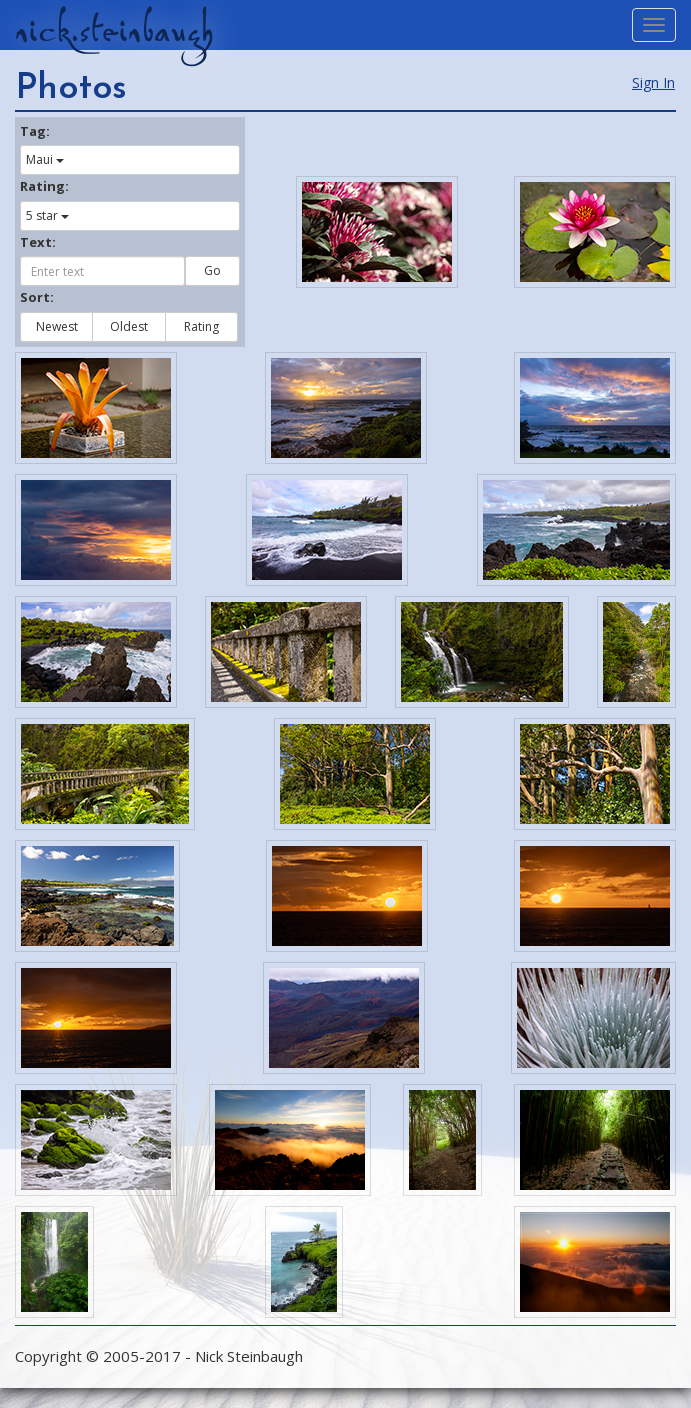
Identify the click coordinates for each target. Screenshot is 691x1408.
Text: (38, 242)
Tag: (35, 131)
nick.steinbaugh (114, 31)
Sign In (653, 82)
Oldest (129, 326)
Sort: (37, 297)
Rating (201, 326)
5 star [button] (47, 215)
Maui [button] (45, 159)
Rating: (44, 186)
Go (212, 270)
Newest (57, 326)
